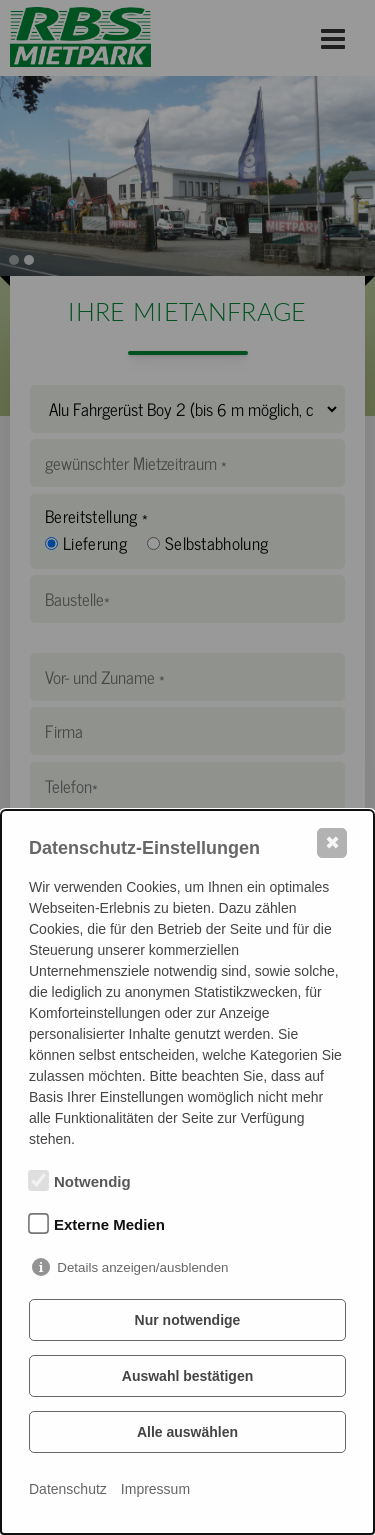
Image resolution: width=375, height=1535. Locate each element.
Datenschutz (68, 1489)
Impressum (155, 1489)
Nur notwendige (188, 1320)
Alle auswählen (187, 1432)
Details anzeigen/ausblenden (142, 1267)
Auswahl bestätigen (187, 1376)
